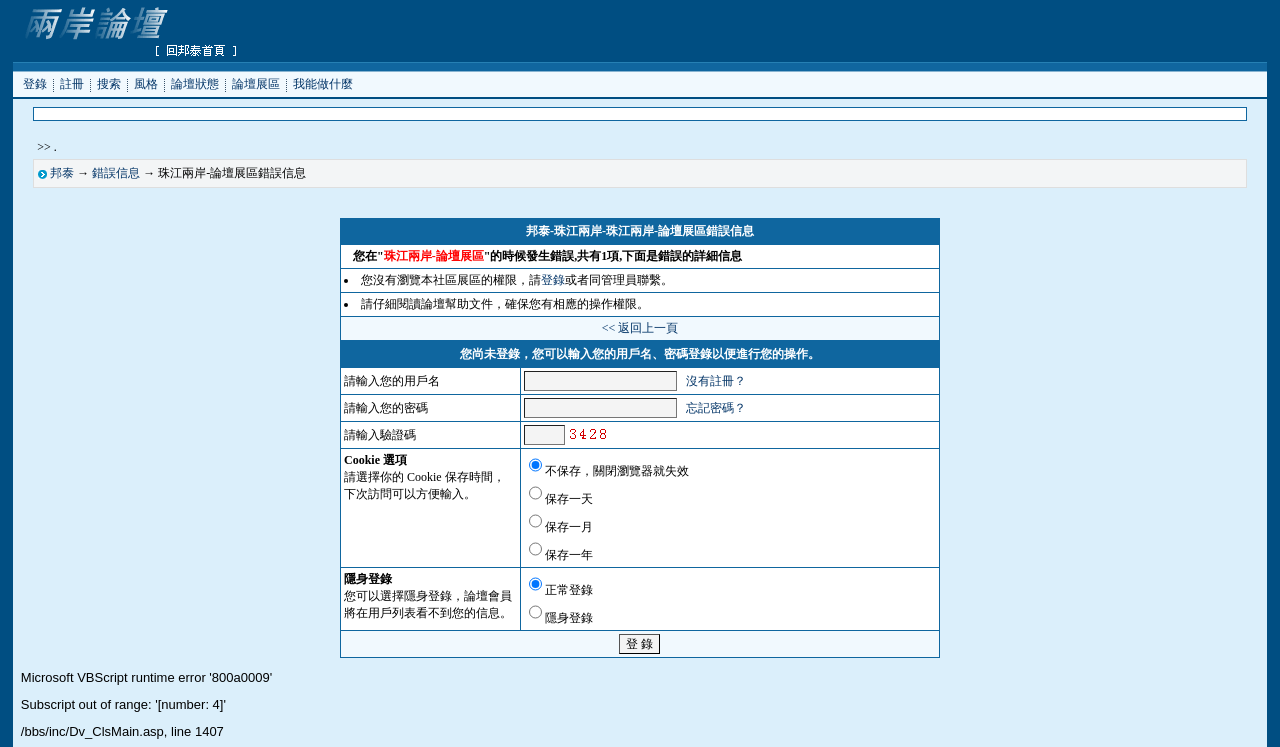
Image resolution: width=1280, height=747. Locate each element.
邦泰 (62, 173)
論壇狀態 (195, 83)
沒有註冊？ (716, 381)
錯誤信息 (116, 173)
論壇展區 (256, 83)
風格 (146, 83)
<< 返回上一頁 (640, 328)
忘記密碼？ (716, 408)
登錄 (35, 83)
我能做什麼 (323, 83)
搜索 (109, 83)
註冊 (72, 83)
